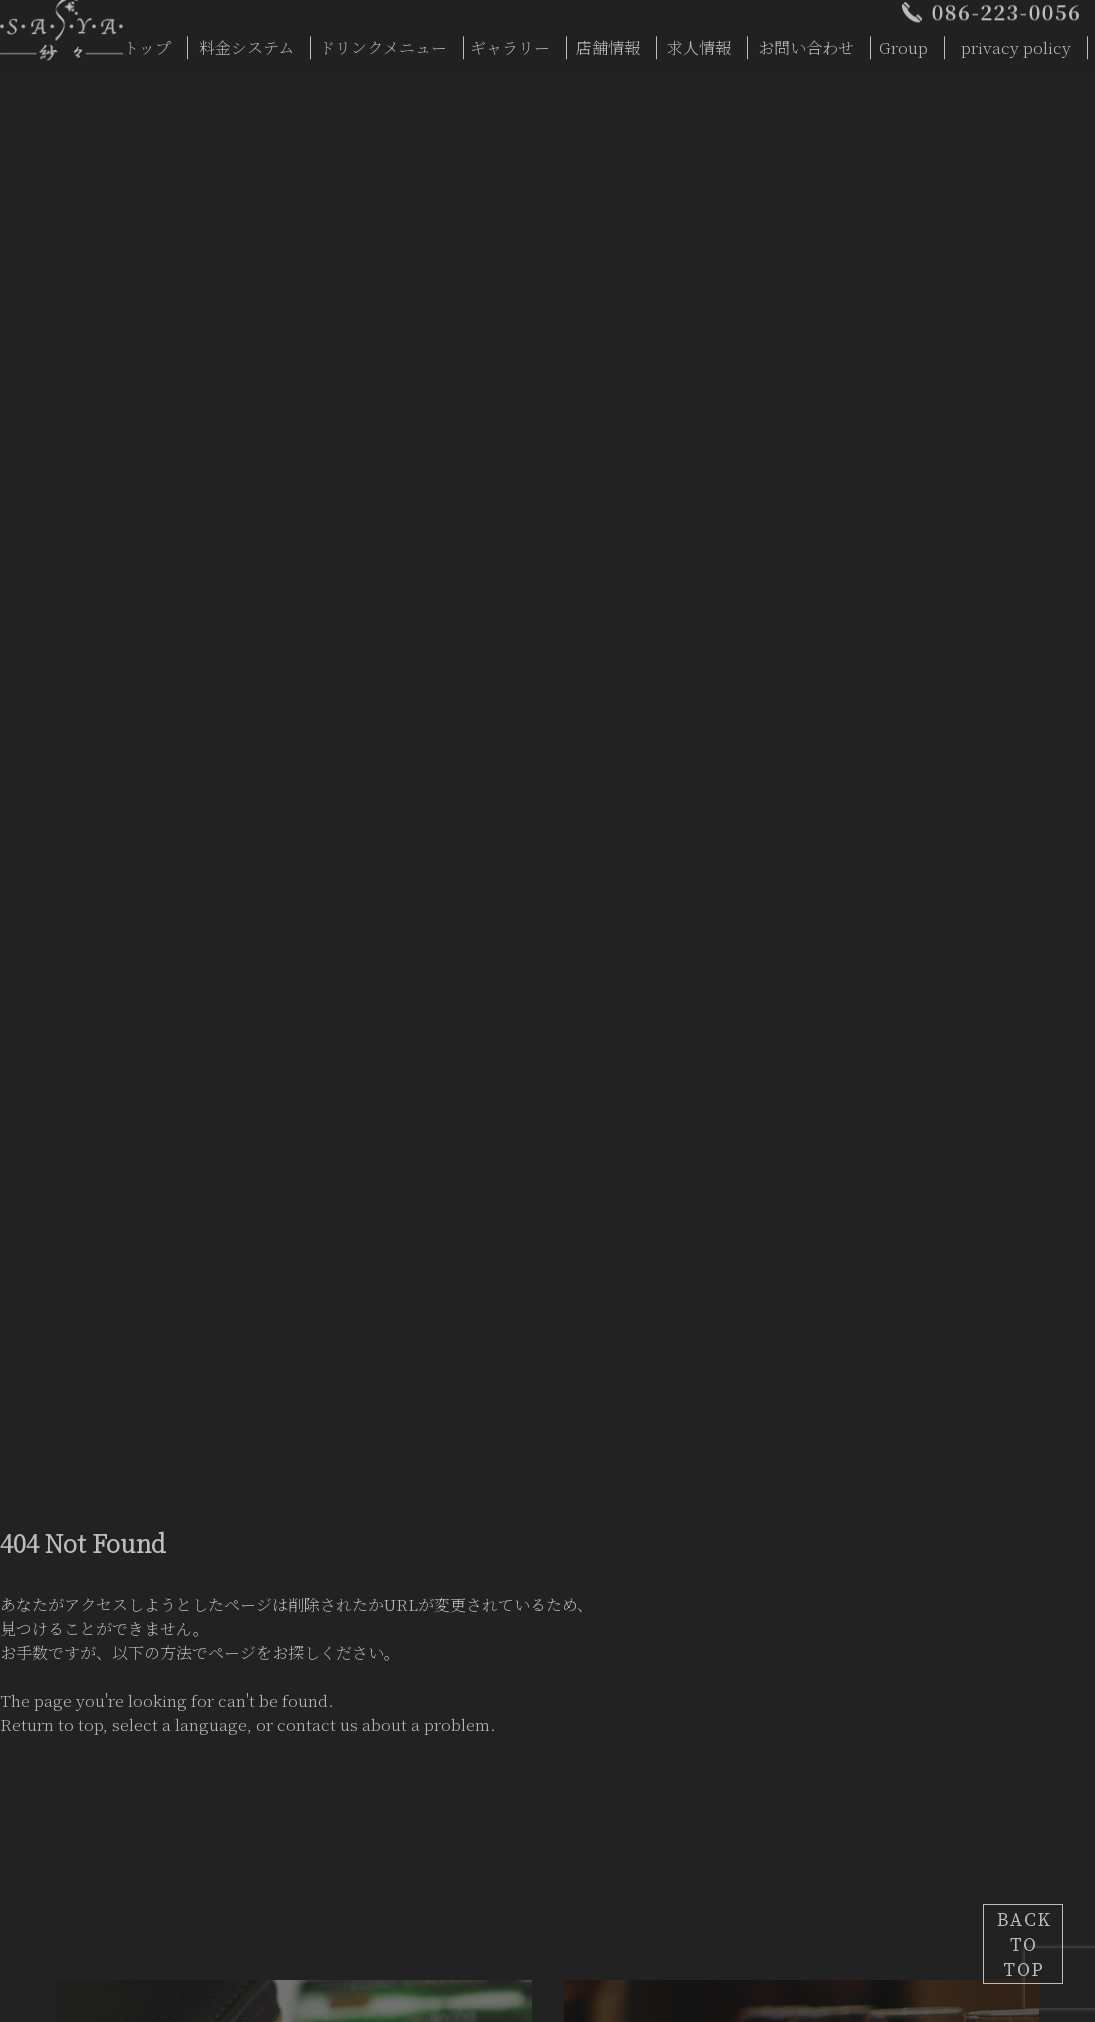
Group (903, 42)
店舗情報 (608, 42)
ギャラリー (510, 42)
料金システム (246, 42)
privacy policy (1016, 42)
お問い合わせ (806, 42)
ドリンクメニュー (383, 42)
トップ (147, 42)
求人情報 (699, 42)
